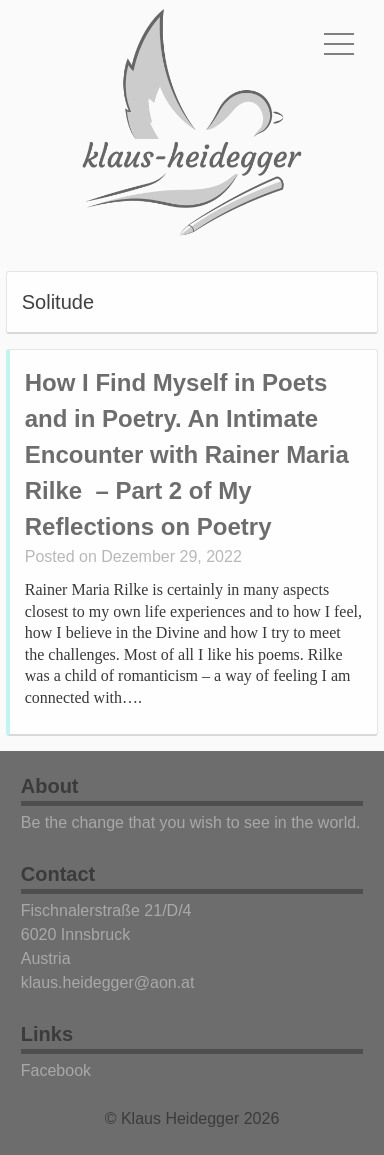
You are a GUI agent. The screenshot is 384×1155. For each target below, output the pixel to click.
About (50, 786)
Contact (58, 874)
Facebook (56, 1070)
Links (47, 1034)
